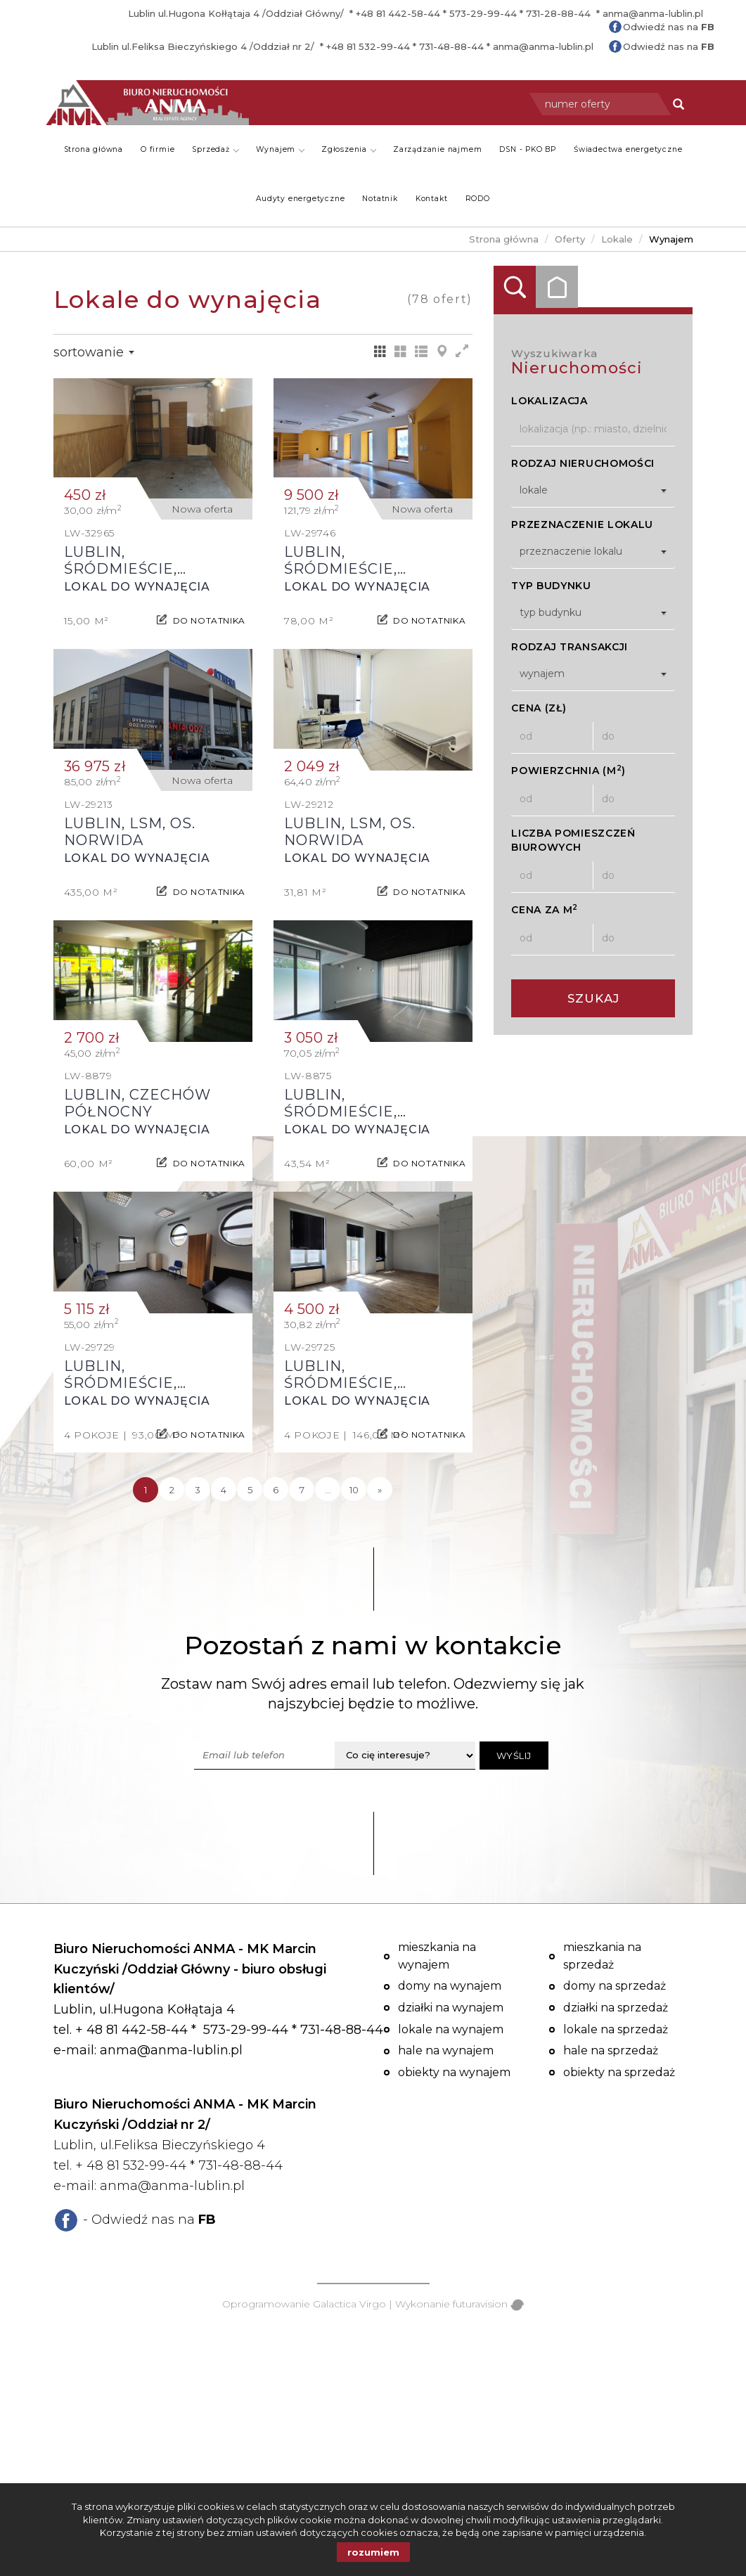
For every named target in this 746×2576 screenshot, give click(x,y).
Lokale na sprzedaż (615, 2029)
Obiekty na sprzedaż (619, 2072)
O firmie (157, 149)
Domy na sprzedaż (614, 1985)
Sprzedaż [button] (215, 149)
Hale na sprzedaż (610, 2050)
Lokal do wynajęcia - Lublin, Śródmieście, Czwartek (373, 1050)
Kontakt (432, 198)
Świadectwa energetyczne (628, 149)
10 (354, 1489)
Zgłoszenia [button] (348, 149)
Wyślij (514, 1755)
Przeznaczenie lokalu (582, 524)
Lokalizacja (549, 400)
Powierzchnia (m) (568, 770)
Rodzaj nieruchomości (583, 463)
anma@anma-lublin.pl (653, 13)
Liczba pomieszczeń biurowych (573, 840)
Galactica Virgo (349, 2304)
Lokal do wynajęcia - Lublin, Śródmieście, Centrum (373, 508)
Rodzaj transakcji (569, 646)
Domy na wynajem (449, 1985)
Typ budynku (551, 585)
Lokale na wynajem (450, 2029)
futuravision (488, 2304)
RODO (477, 198)
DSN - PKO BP (527, 149)
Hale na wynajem (446, 2050)
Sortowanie (93, 352)
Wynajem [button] (280, 149)
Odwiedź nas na (668, 26)
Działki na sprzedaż (615, 2007)
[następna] (379, 1489)
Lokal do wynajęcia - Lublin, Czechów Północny (152, 1050)
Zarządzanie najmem (437, 149)
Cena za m (544, 909)
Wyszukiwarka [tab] (515, 287)
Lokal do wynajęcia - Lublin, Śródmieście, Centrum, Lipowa (152, 508)
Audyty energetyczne (300, 198)
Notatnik (379, 198)
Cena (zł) (538, 708)
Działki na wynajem (450, 2007)
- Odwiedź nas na (149, 2219)
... (328, 1489)
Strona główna (93, 149)
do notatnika (209, 614)
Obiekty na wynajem (454, 2072)
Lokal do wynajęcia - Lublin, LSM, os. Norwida (152, 779)
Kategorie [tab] (557, 287)
